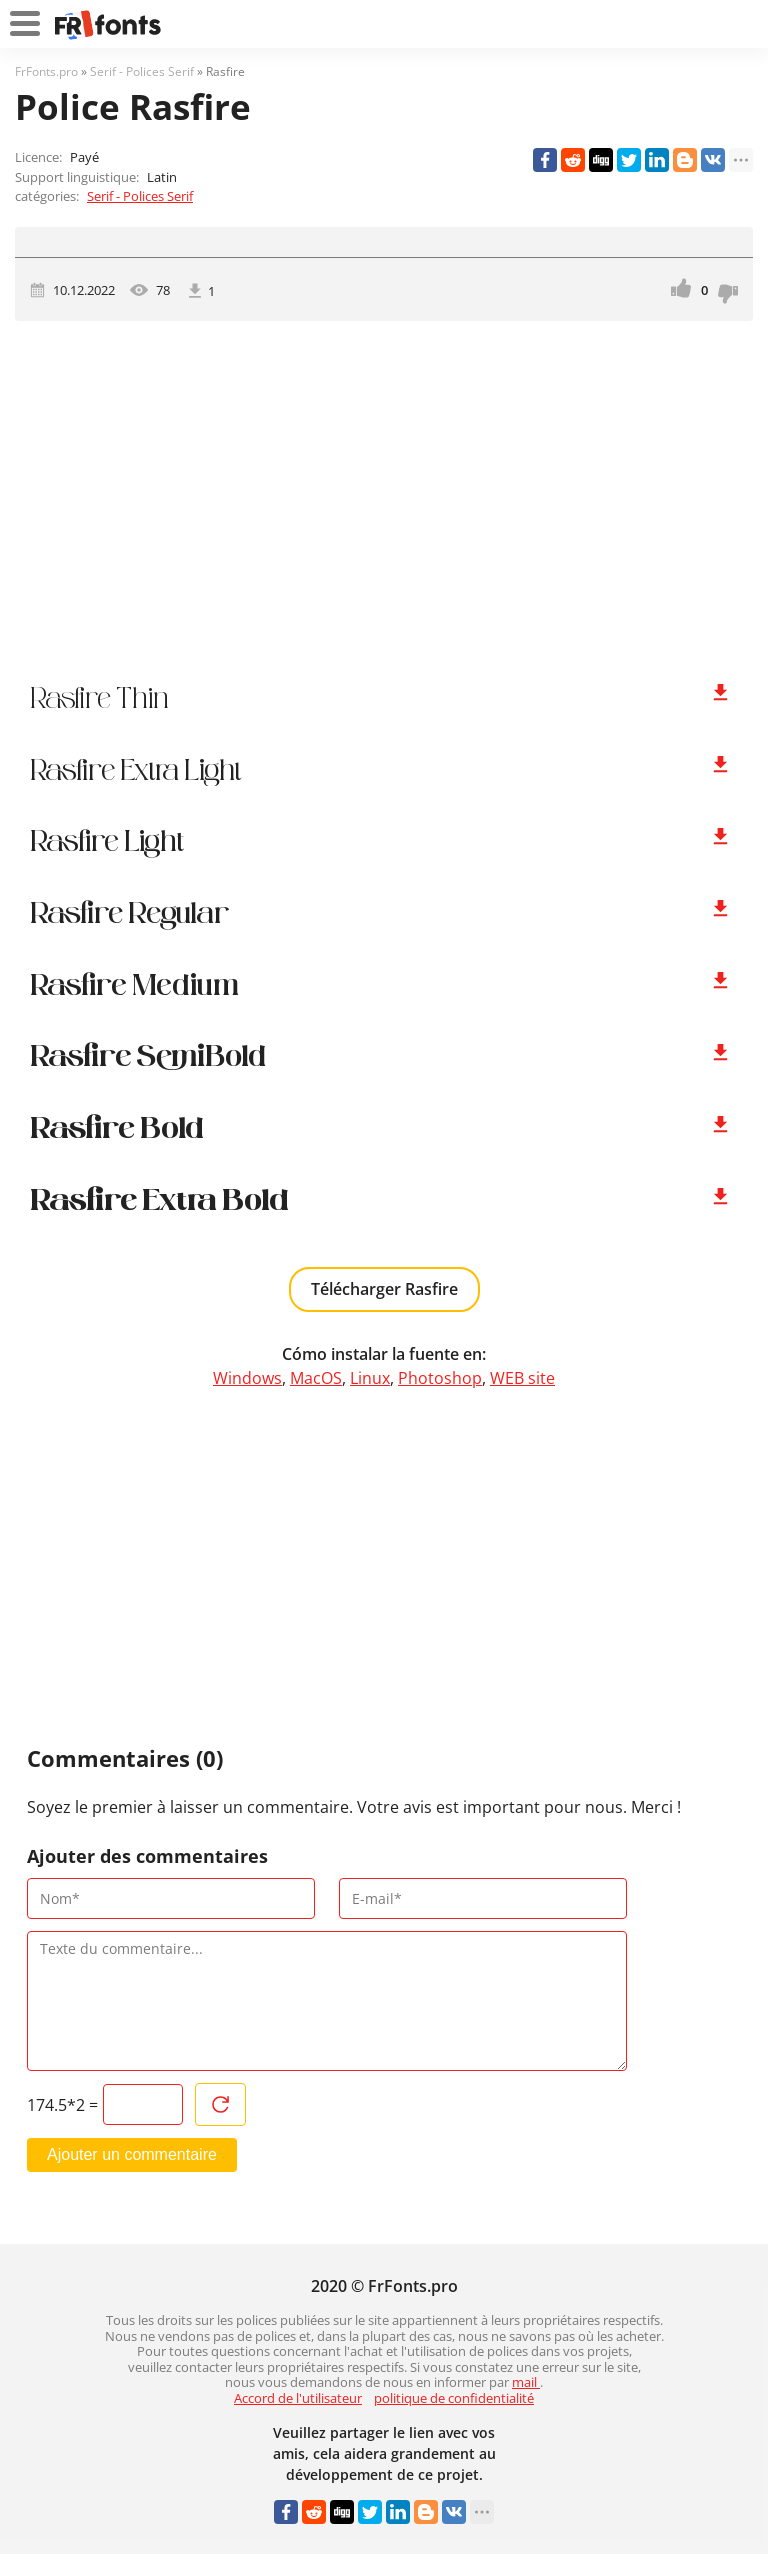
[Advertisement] (384, 491)
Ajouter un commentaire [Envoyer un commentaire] (132, 2154)
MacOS (316, 1378)
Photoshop (440, 1378)
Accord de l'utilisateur (298, 2398)
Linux (370, 1378)
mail (526, 2382)
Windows (247, 1378)
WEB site (522, 1378)
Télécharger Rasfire (384, 1289)
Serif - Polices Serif (140, 196)
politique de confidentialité (454, 2398)
